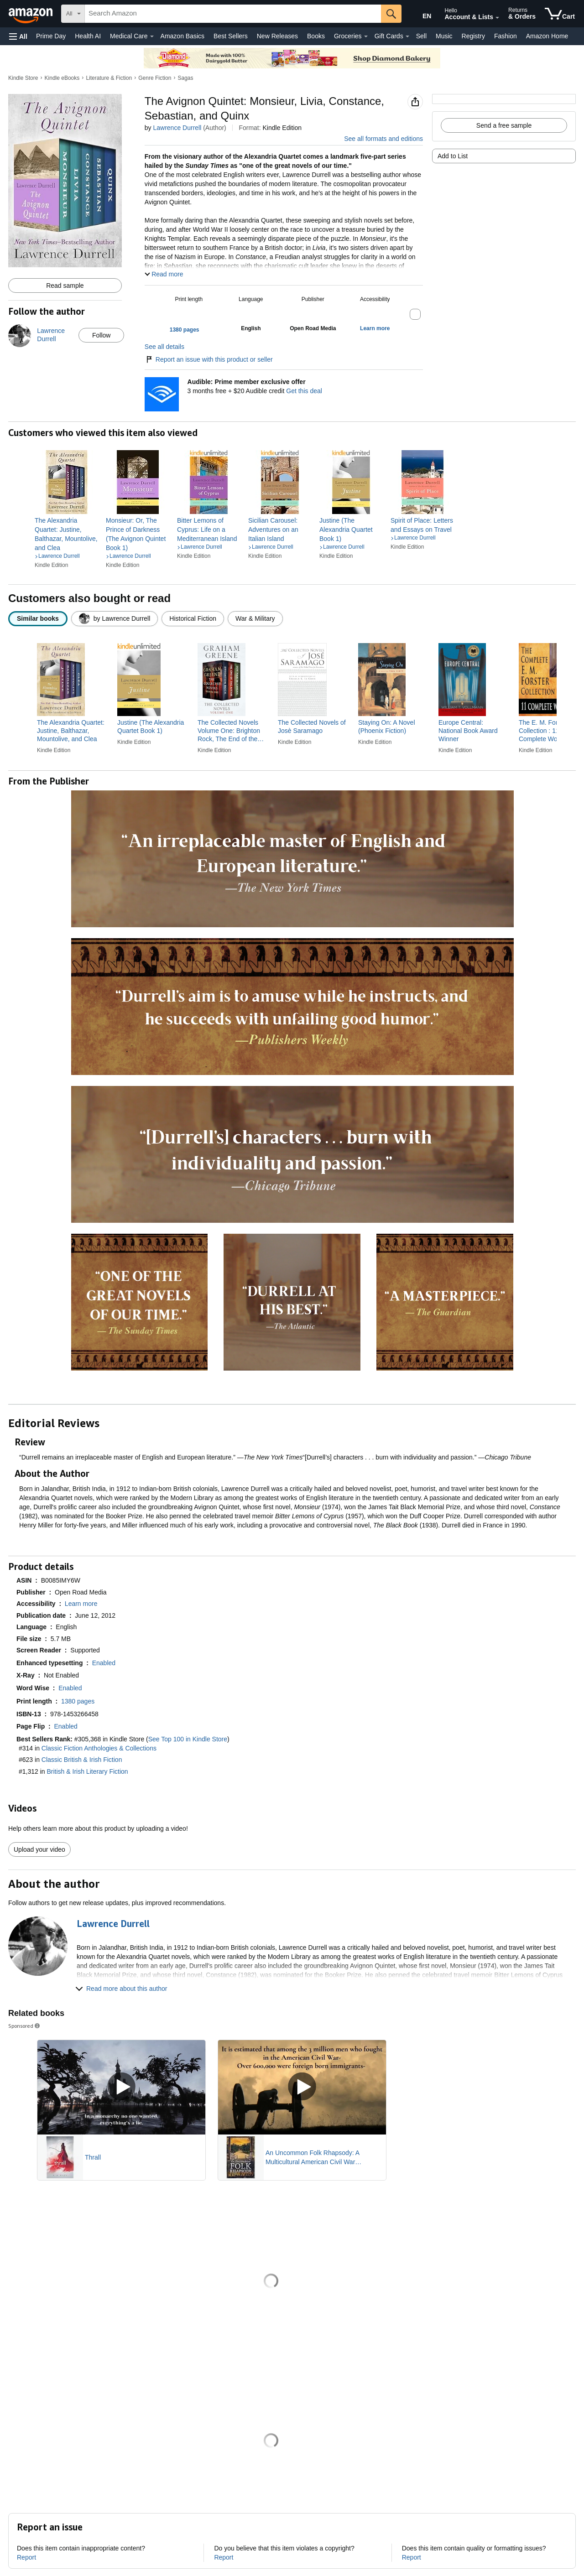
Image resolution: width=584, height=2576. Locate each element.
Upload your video (39, 1849)
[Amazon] (31, 13)
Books (316, 36)
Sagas (185, 78)
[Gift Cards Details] (407, 36)
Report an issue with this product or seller (209, 359)
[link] (67, 534)
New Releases (277, 36)
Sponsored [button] (24, 2026)
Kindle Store (23, 78)
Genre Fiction (154, 78)
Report (26, 2557)
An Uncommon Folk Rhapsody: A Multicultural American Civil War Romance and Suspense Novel (312, 2157)
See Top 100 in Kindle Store (187, 1739)
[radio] (38, 618)
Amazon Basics (182, 36)
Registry (473, 36)
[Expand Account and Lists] (497, 18)
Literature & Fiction (109, 78)
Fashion (505, 36)
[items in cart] (560, 13)
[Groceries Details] (366, 36)
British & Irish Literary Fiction (87, 1771)
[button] (18, 36)
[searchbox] (233, 13)
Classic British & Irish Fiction (82, 1759)
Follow (101, 335)
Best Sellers (231, 36)
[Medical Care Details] (152, 36)
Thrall (93, 2157)
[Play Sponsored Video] (121, 2087)
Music (444, 36)
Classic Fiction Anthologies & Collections (99, 1748)
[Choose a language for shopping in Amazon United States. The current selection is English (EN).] (420, 14)
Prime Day (51, 36)
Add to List (453, 156)
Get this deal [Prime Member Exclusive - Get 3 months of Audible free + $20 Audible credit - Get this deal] (304, 391)
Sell (421, 36)
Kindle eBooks (62, 78)
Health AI (88, 36)
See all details (164, 346)
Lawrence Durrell (177, 127)
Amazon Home (547, 36)
